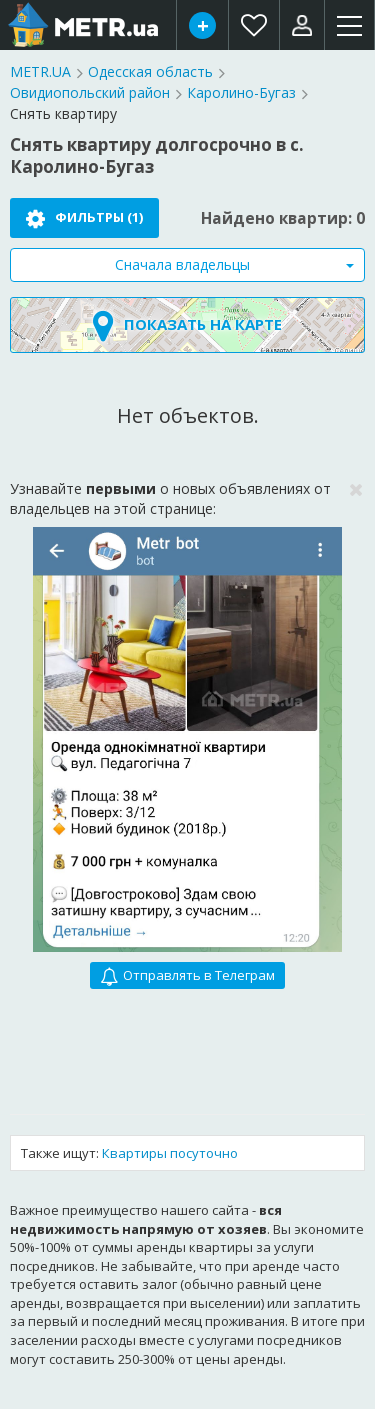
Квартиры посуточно (170, 1153)
